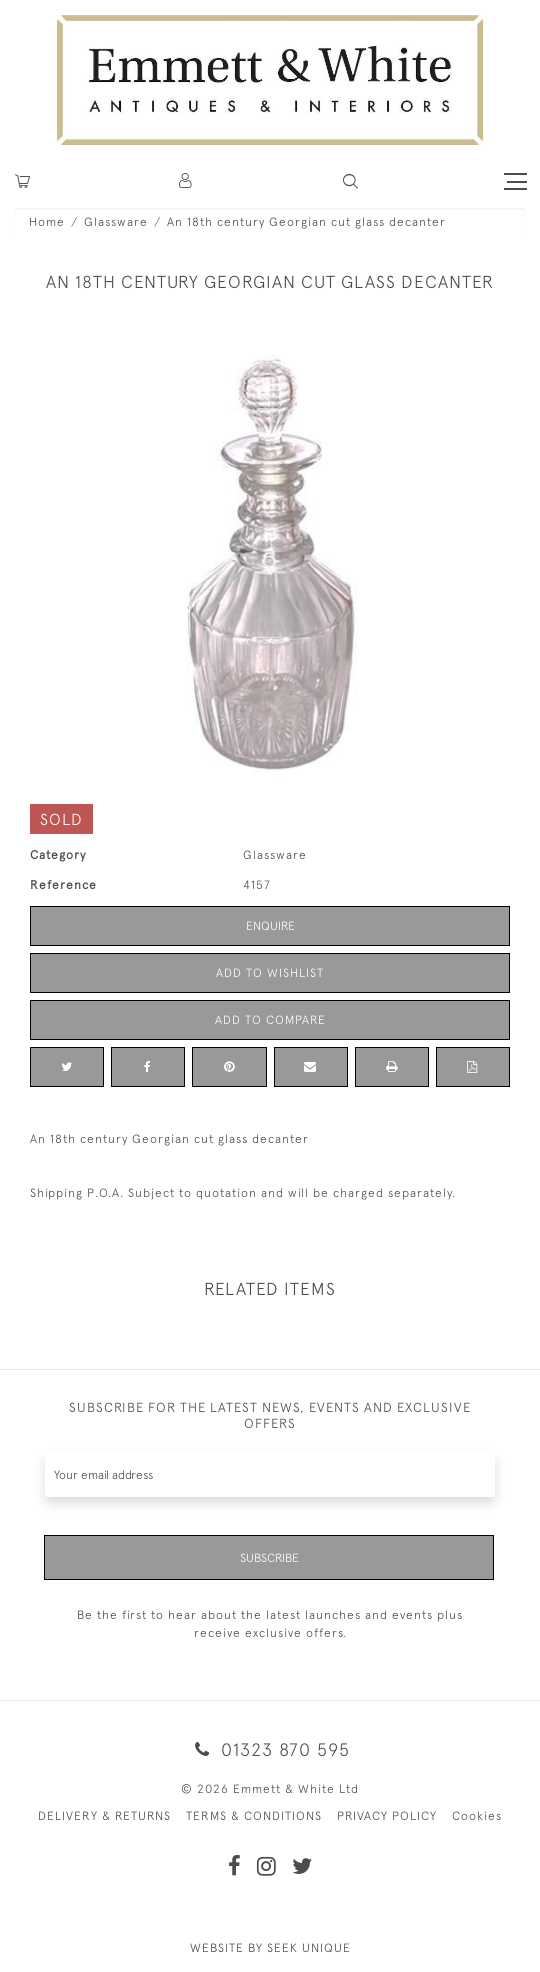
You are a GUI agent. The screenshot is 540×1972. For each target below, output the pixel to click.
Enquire (270, 926)
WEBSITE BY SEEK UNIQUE (270, 1948)
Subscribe (269, 1558)
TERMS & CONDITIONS (254, 1816)
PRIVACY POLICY (387, 1816)
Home (47, 222)
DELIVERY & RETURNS (104, 1816)
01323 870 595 (270, 1749)
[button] (350, 181)
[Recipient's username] (270, 1474)
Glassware (116, 222)
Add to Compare (270, 1020)
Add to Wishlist (270, 973)
